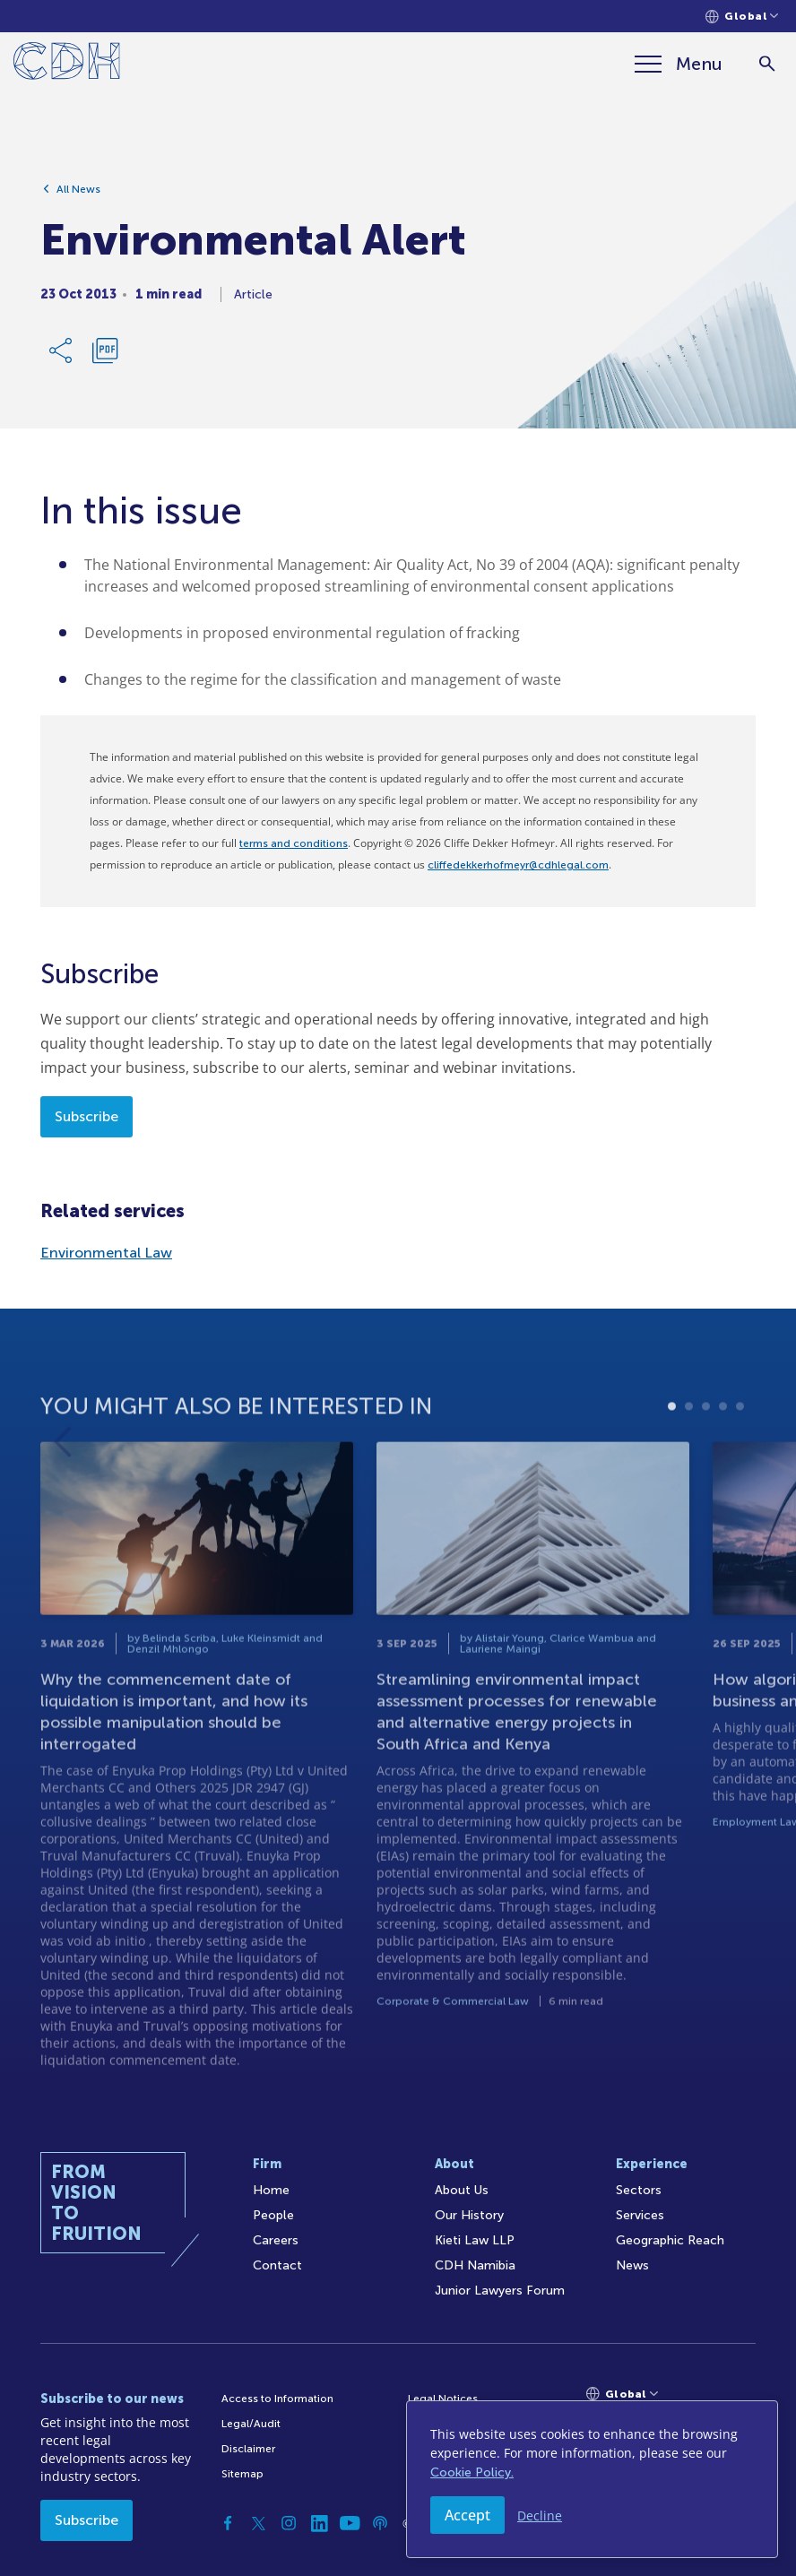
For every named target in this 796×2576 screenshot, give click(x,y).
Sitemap (242, 2474)
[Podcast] (380, 2523)
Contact (277, 2265)
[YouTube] (349, 2523)
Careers (275, 2240)
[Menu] (678, 63)
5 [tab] (740, 1465)
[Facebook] (227, 2523)
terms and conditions (293, 843)
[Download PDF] (104, 359)
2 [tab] (689, 1465)
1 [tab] (672, 1465)
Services (640, 2215)
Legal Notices (443, 2398)
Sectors (639, 2190)
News (632, 2265)
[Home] (66, 64)
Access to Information (277, 2398)
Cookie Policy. (472, 2472)
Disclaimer (248, 2448)
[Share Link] (61, 359)
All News (78, 198)
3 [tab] (706, 1465)
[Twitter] (258, 2523)
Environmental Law (106, 1252)
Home (271, 2190)
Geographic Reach (670, 2240)
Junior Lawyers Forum (500, 2290)
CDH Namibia (475, 2265)
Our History (469, 2215)
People (273, 2215)
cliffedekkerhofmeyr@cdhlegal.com (518, 865)
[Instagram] (288, 2523)
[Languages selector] (741, 16)
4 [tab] (723, 1465)
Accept (467, 2515)
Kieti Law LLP (475, 2240)
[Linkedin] (319, 2523)
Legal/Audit (251, 2423)
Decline (539, 2515)
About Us (462, 2190)
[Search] (767, 64)
